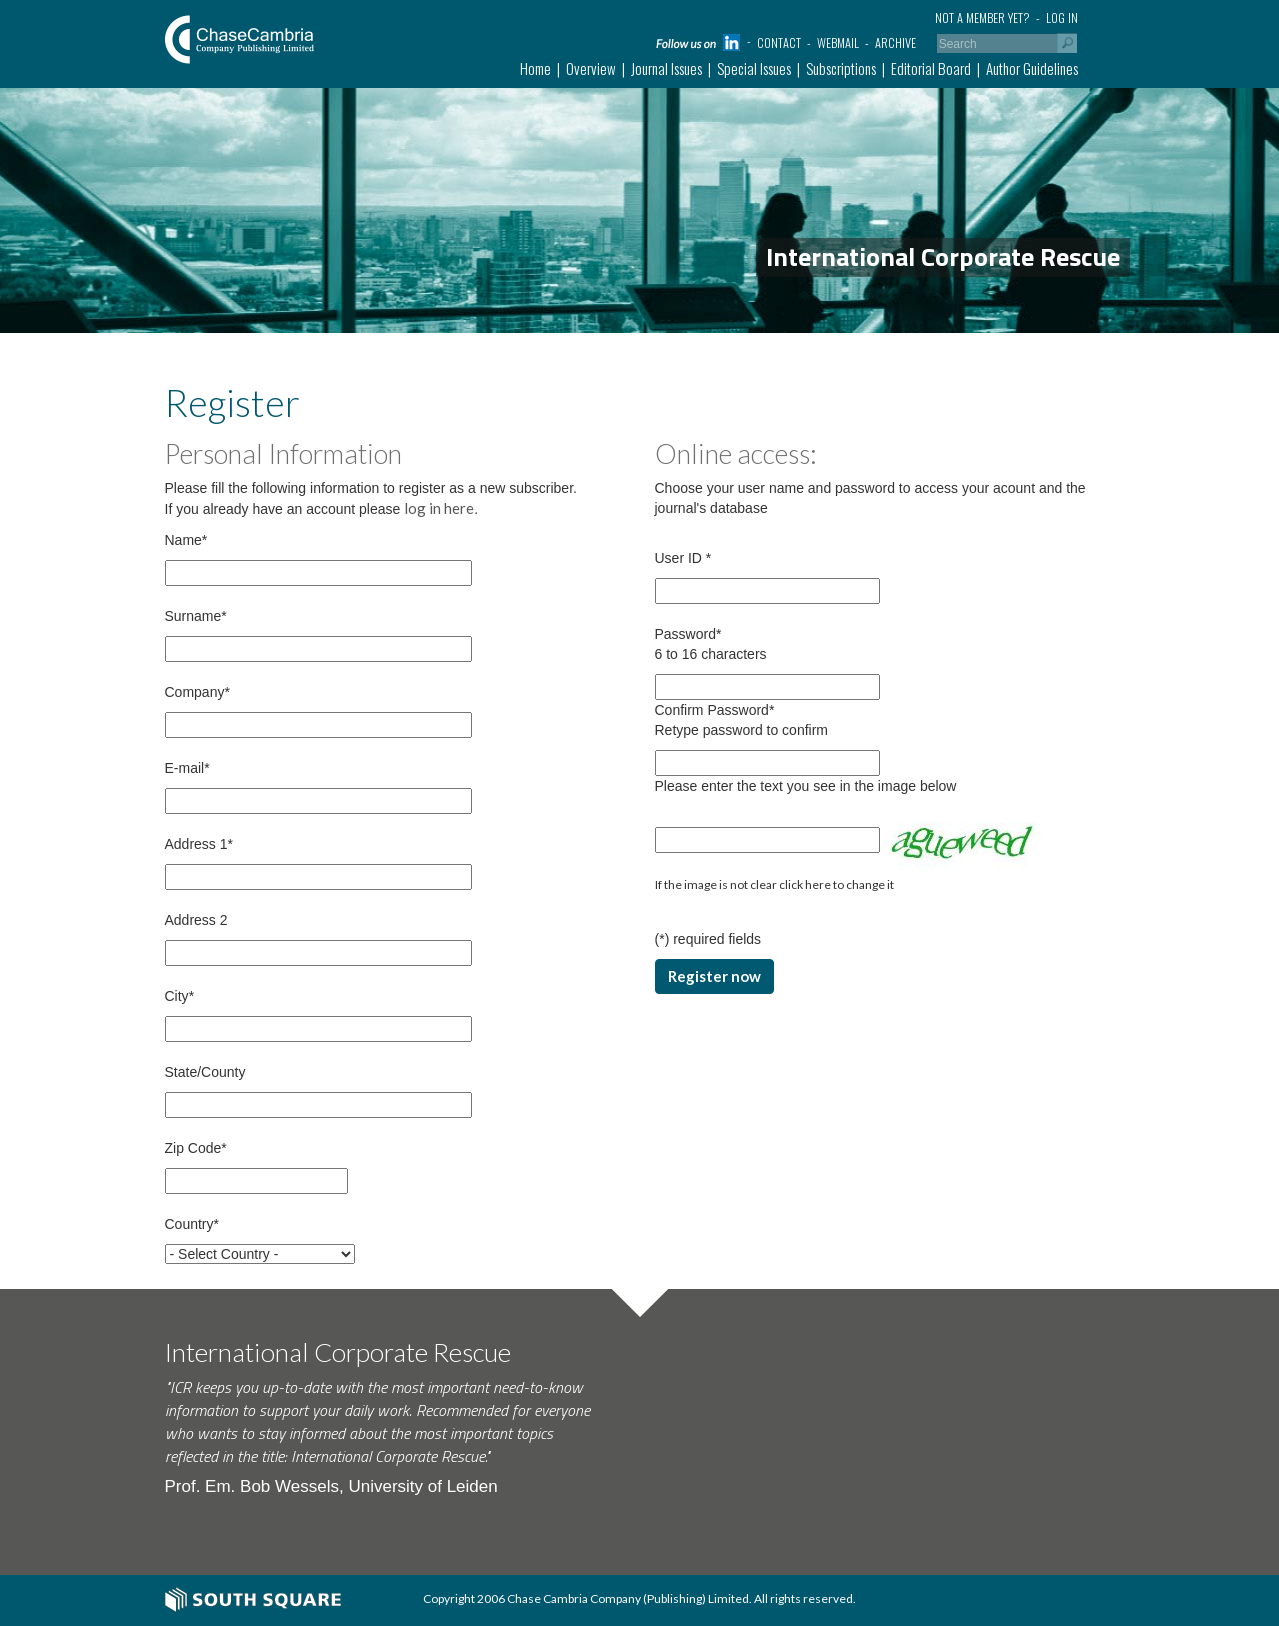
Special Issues (754, 68)
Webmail (838, 42)
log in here (439, 508)
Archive (895, 42)
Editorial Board (931, 68)
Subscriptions (841, 68)
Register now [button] (714, 976)
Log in (1062, 17)
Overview (591, 68)
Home (535, 68)
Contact (779, 42)
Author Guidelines (1032, 68)
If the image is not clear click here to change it (774, 884)
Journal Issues (666, 68)
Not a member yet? (982, 17)
